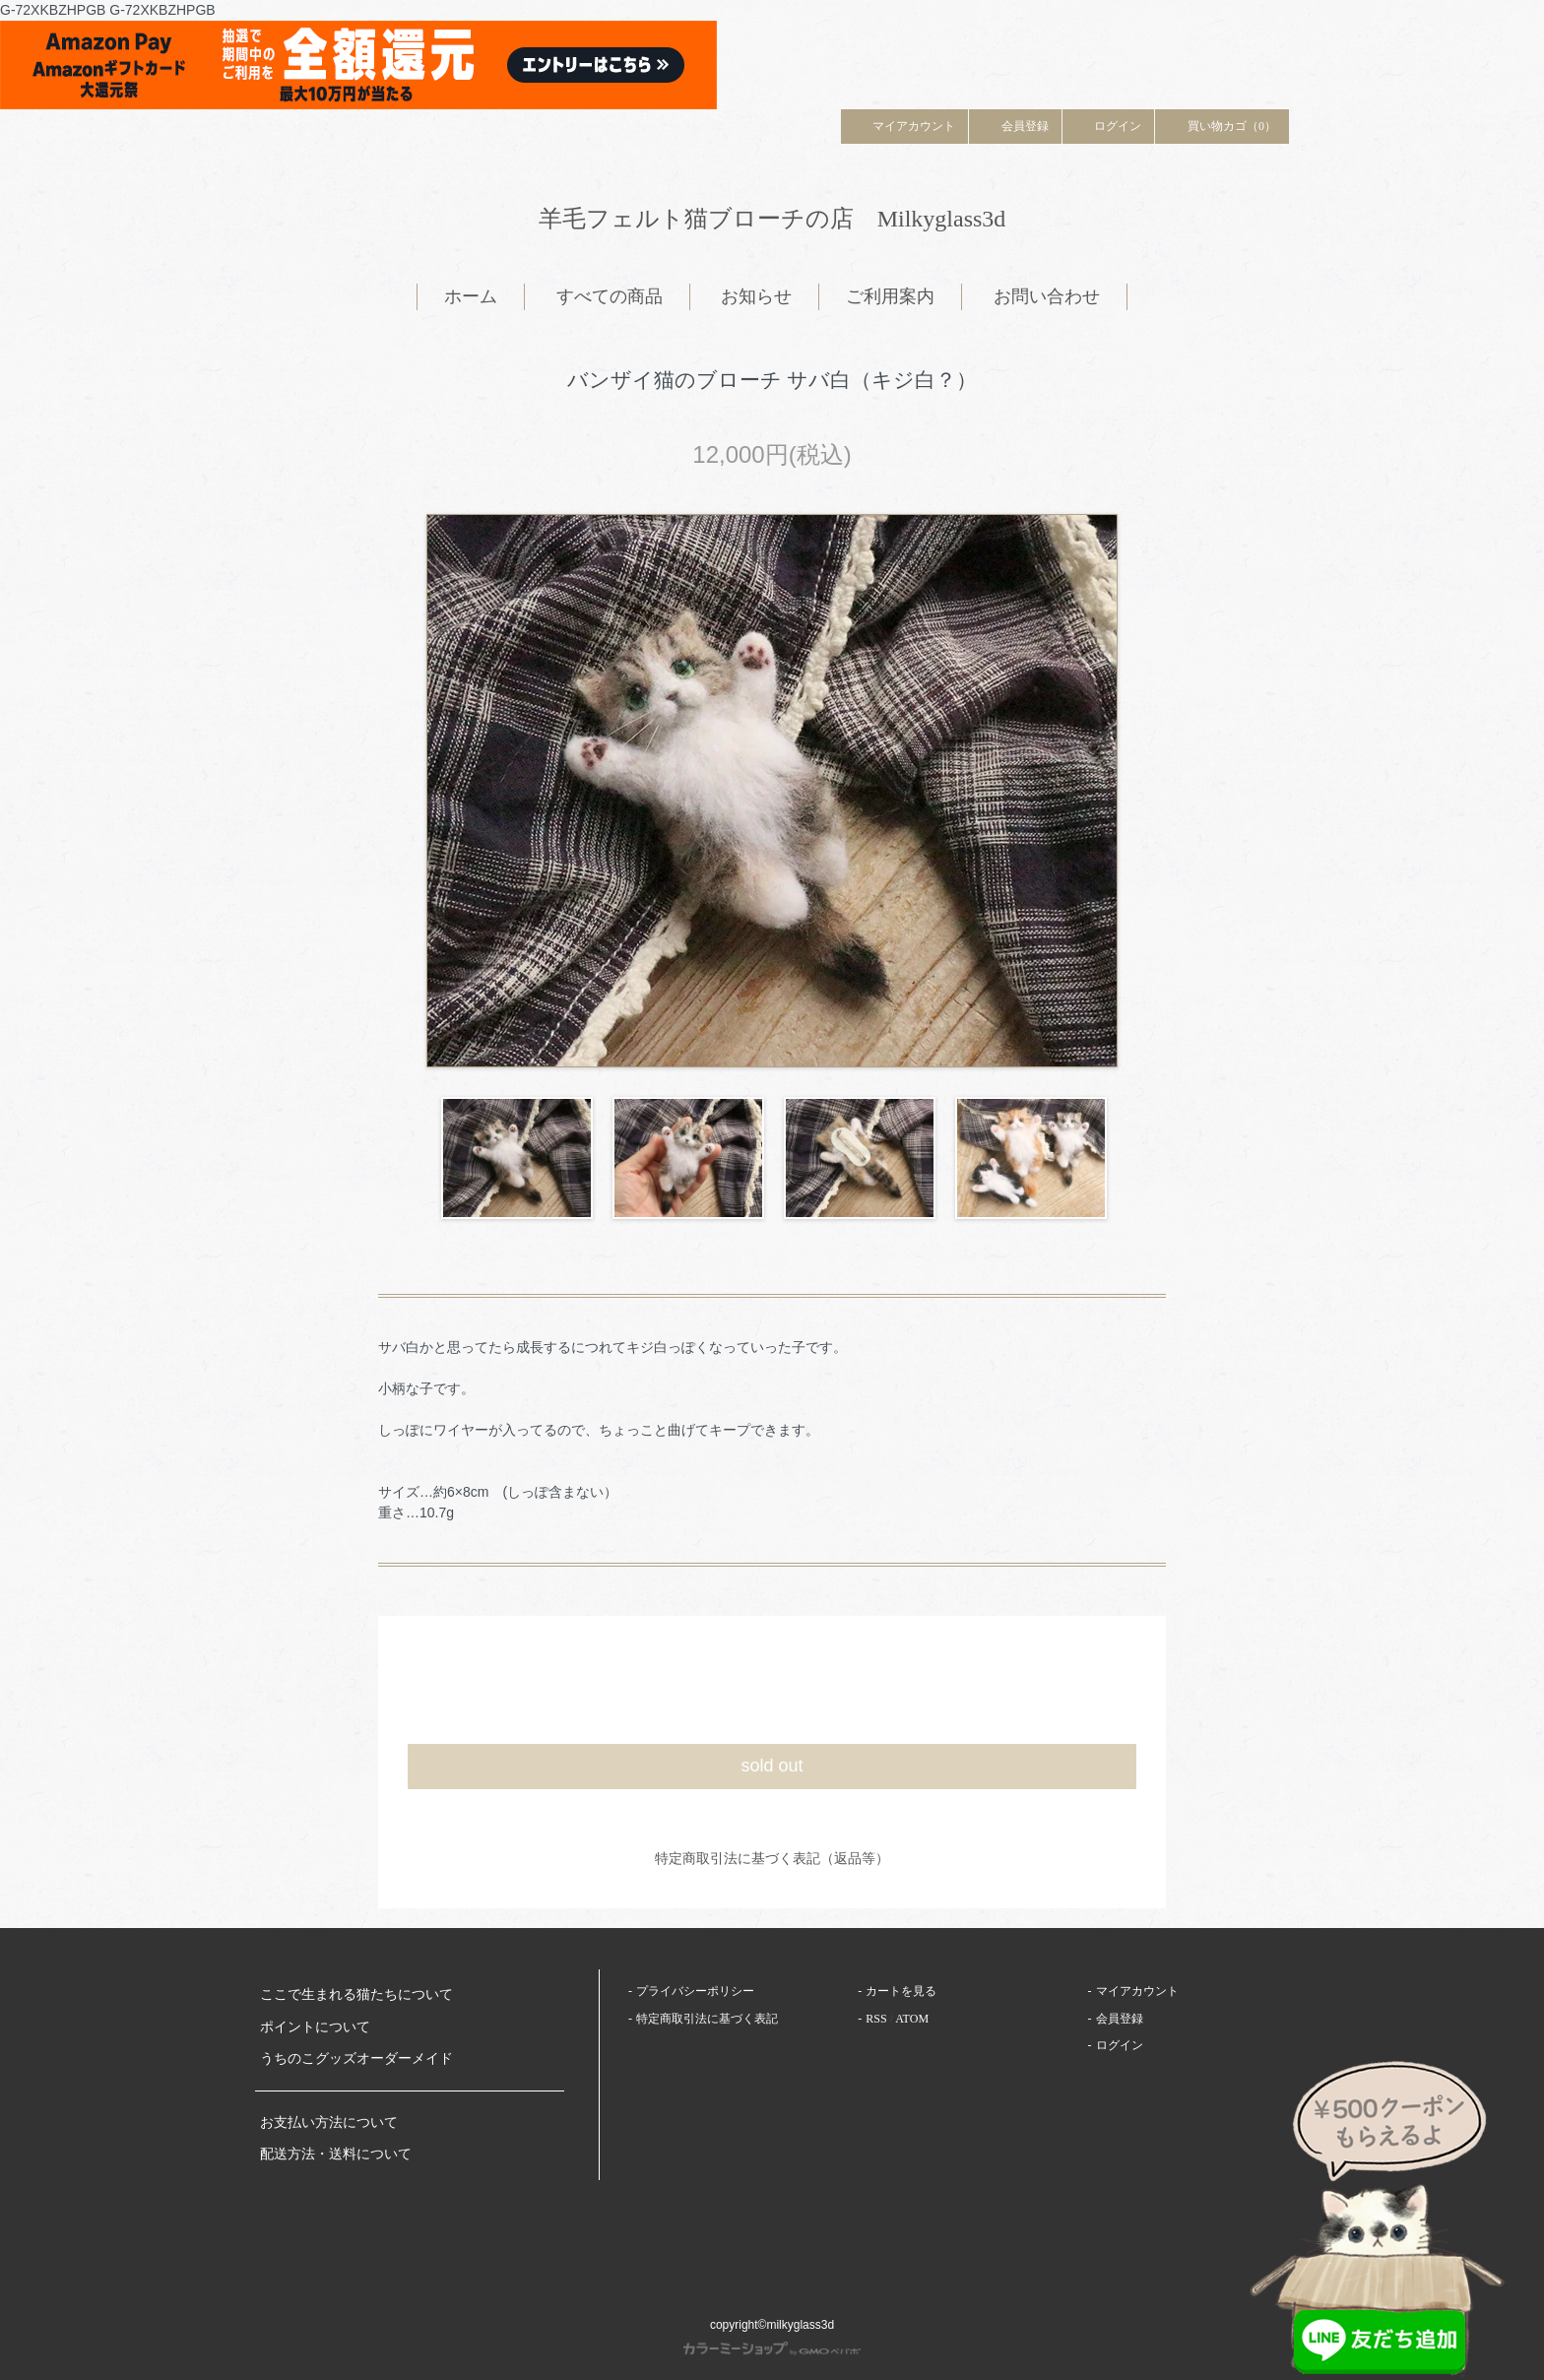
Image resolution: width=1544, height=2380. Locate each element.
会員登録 (1015, 125)
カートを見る (901, 1991)
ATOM (912, 2019)
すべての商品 (609, 296)
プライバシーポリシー (695, 1991)
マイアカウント (905, 125)
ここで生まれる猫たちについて (356, 1994)
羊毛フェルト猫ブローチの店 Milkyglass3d (772, 218)
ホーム (470, 296)
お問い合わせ (1047, 296)
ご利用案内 (890, 296)
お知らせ (756, 296)
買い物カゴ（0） (1222, 125)
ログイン (1108, 125)
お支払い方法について (329, 2122)
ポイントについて (315, 2027)
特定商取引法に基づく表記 (707, 2019)
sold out (771, 1765)
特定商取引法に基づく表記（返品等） (772, 1858)
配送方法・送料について (336, 2154)
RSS (876, 2019)
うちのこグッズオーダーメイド (356, 2058)
